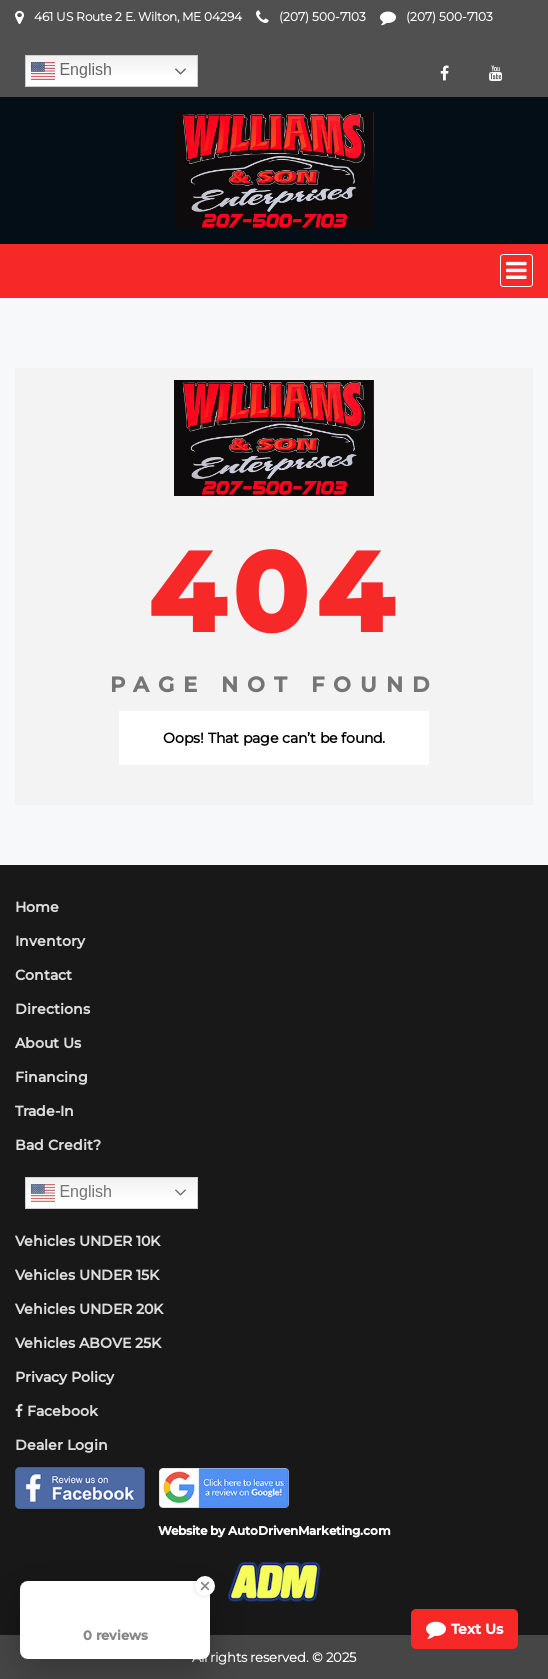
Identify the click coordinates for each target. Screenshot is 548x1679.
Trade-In (44, 1111)
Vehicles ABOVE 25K (88, 1343)
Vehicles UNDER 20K (89, 1309)
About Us (48, 1043)
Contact (43, 975)
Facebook (56, 1411)
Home (37, 907)
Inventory (50, 941)
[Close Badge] (205, 1586)
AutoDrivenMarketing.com (309, 1530)
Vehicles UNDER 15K (87, 1275)
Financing (51, 1077)
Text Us (464, 1629)
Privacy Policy (64, 1377)
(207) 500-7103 (322, 16)
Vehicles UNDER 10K (87, 1241)
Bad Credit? (58, 1145)
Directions (52, 1009)
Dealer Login (61, 1445)
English (71, 71)
